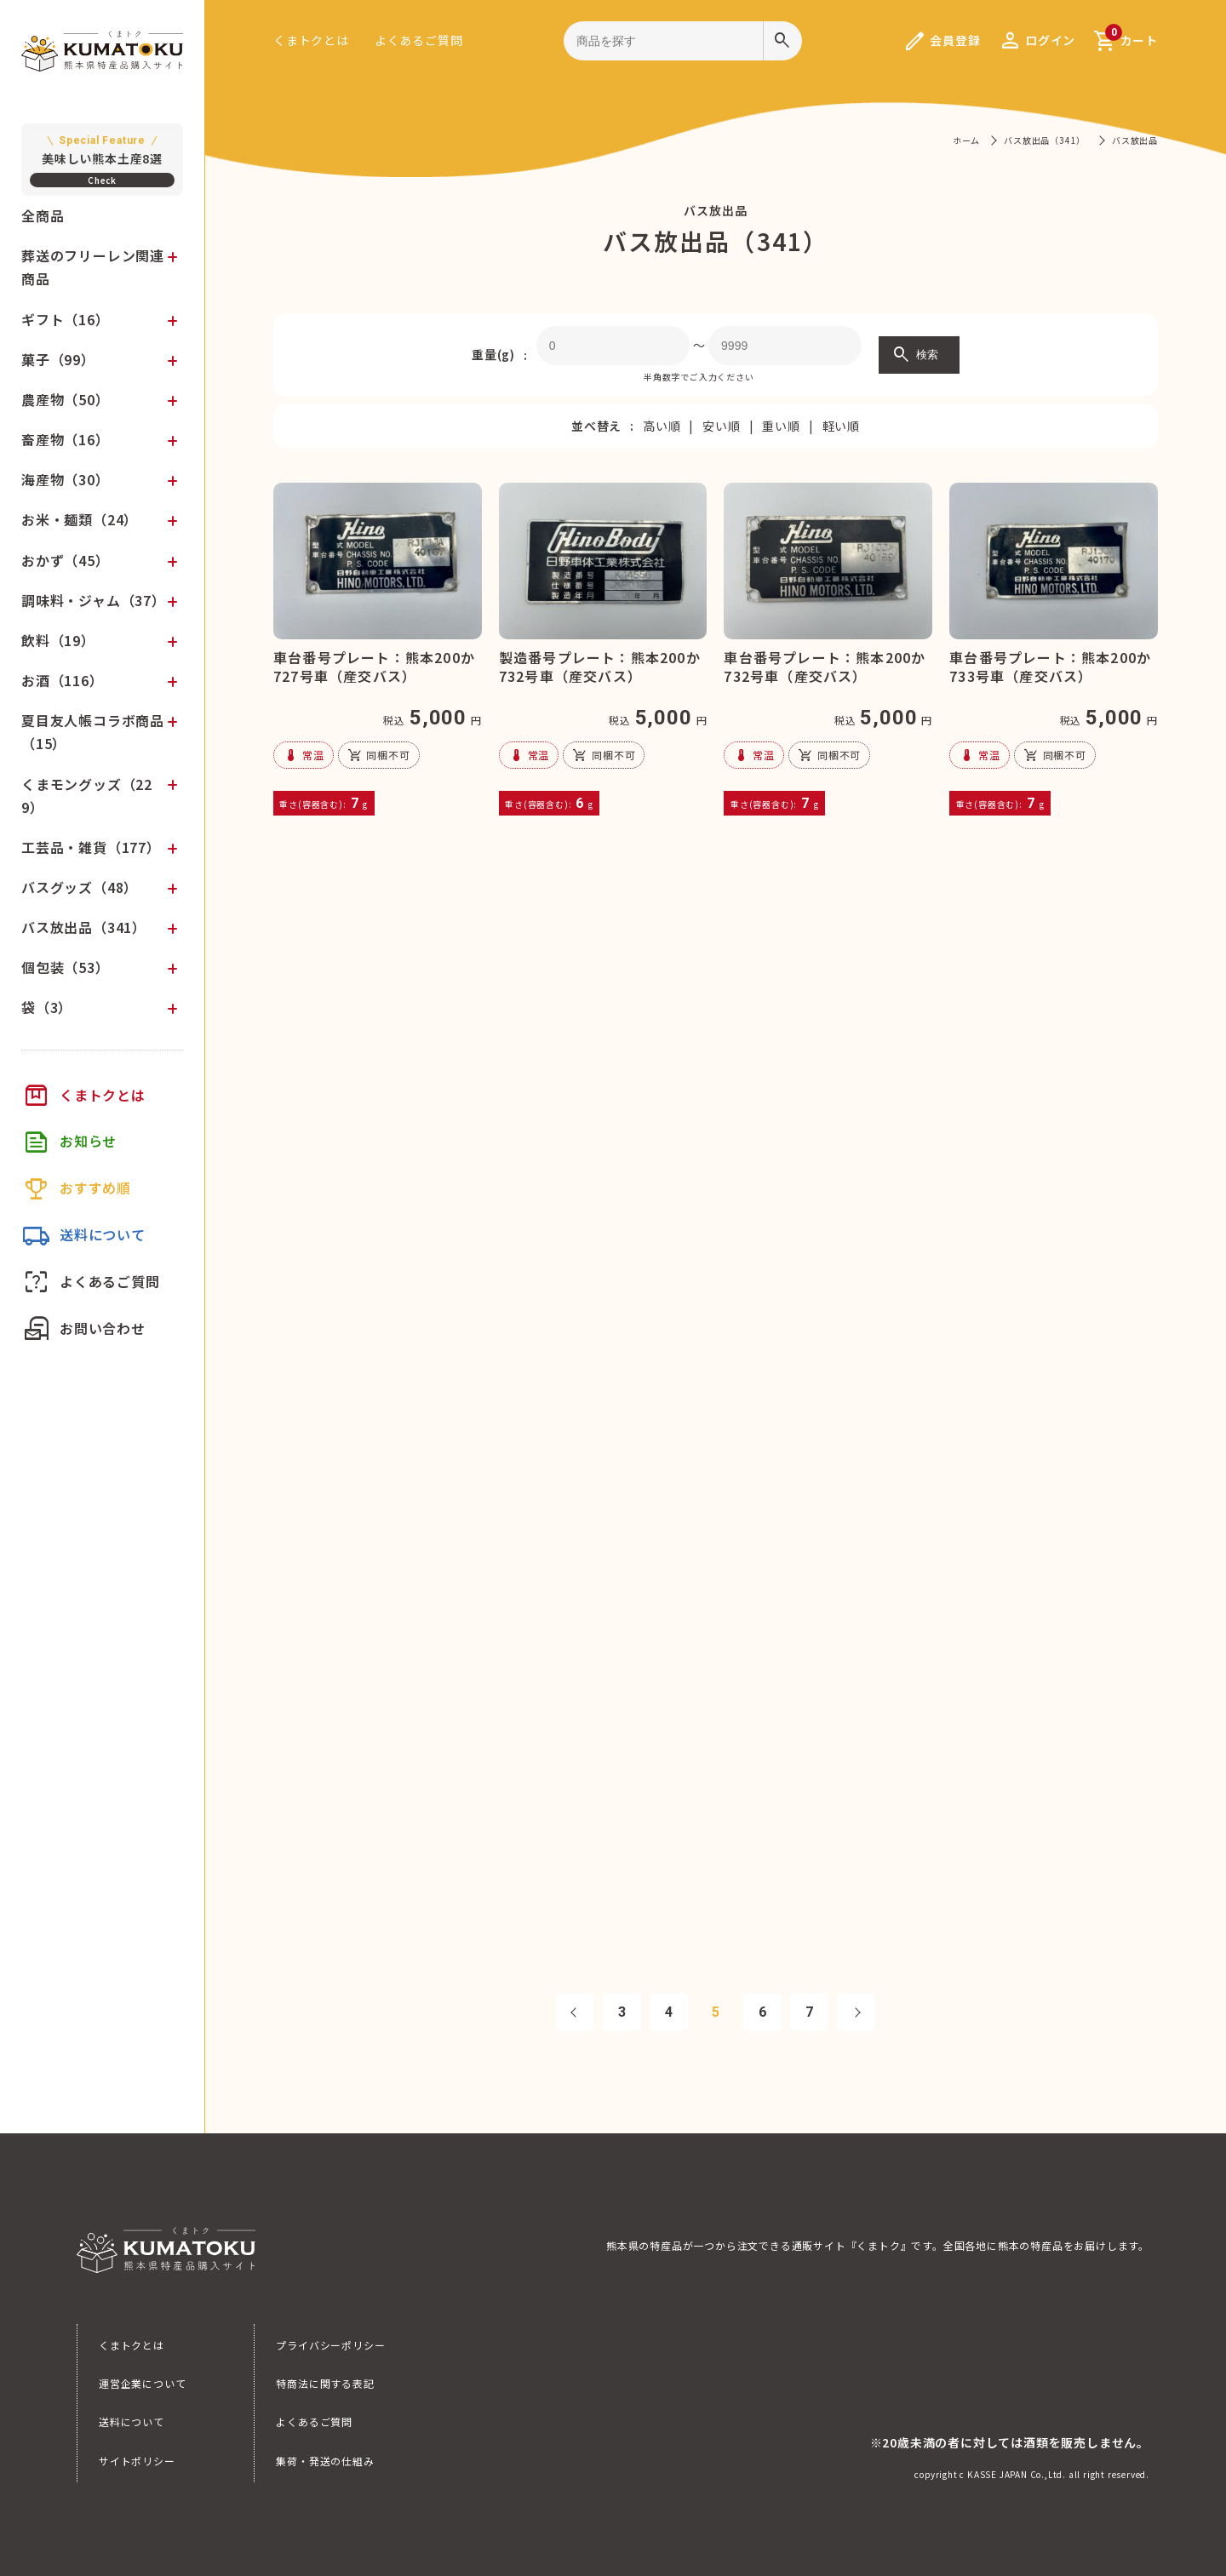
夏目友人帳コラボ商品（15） (92, 731)
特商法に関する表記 (325, 2383)
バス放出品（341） (83, 927)
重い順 (780, 425)
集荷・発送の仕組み (325, 2460)
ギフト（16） (65, 319)
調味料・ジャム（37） (93, 600)
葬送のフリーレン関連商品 (92, 267)
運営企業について (142, 2383)
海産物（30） (65, 479)
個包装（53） (65, 967)
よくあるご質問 (419, 40)
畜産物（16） (65, 439)
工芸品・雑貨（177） (91, 847)
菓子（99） (58, 359)
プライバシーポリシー (330, 2345)
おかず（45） (65, 560)
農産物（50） (65, 399)
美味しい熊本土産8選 (102, 149)
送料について (131, 2421)
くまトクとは (311, 40)
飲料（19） (58, 640)
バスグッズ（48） (79, 887)
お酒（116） (62, 680)
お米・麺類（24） (79, 519)
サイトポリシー (137, 2460)
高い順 (661, 425)
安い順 (721, 425)
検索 (914, 355)
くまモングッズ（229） (86, 795)
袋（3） (46, 1007)
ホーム (966, 140)
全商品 (42, 215)
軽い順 (841, 425)
